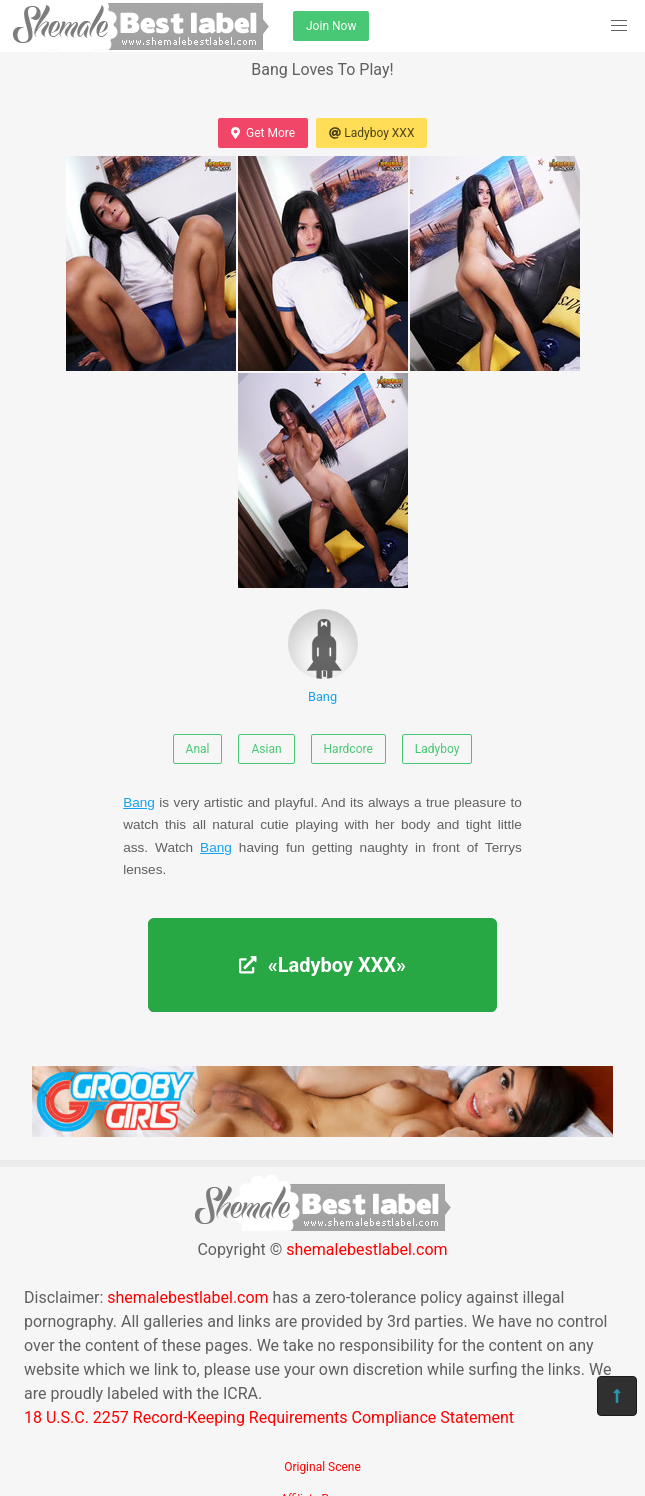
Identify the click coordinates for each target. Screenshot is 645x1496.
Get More (263, 133)
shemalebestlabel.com (366, 1249)
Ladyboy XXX (371, 133)
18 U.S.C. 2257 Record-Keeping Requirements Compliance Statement (269, 1417)
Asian (266, 749)
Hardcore (348, 749)
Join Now (331, 26)
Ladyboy (437, 749)
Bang (323, 656)
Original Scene (322, 1467)
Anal (198, 749)
